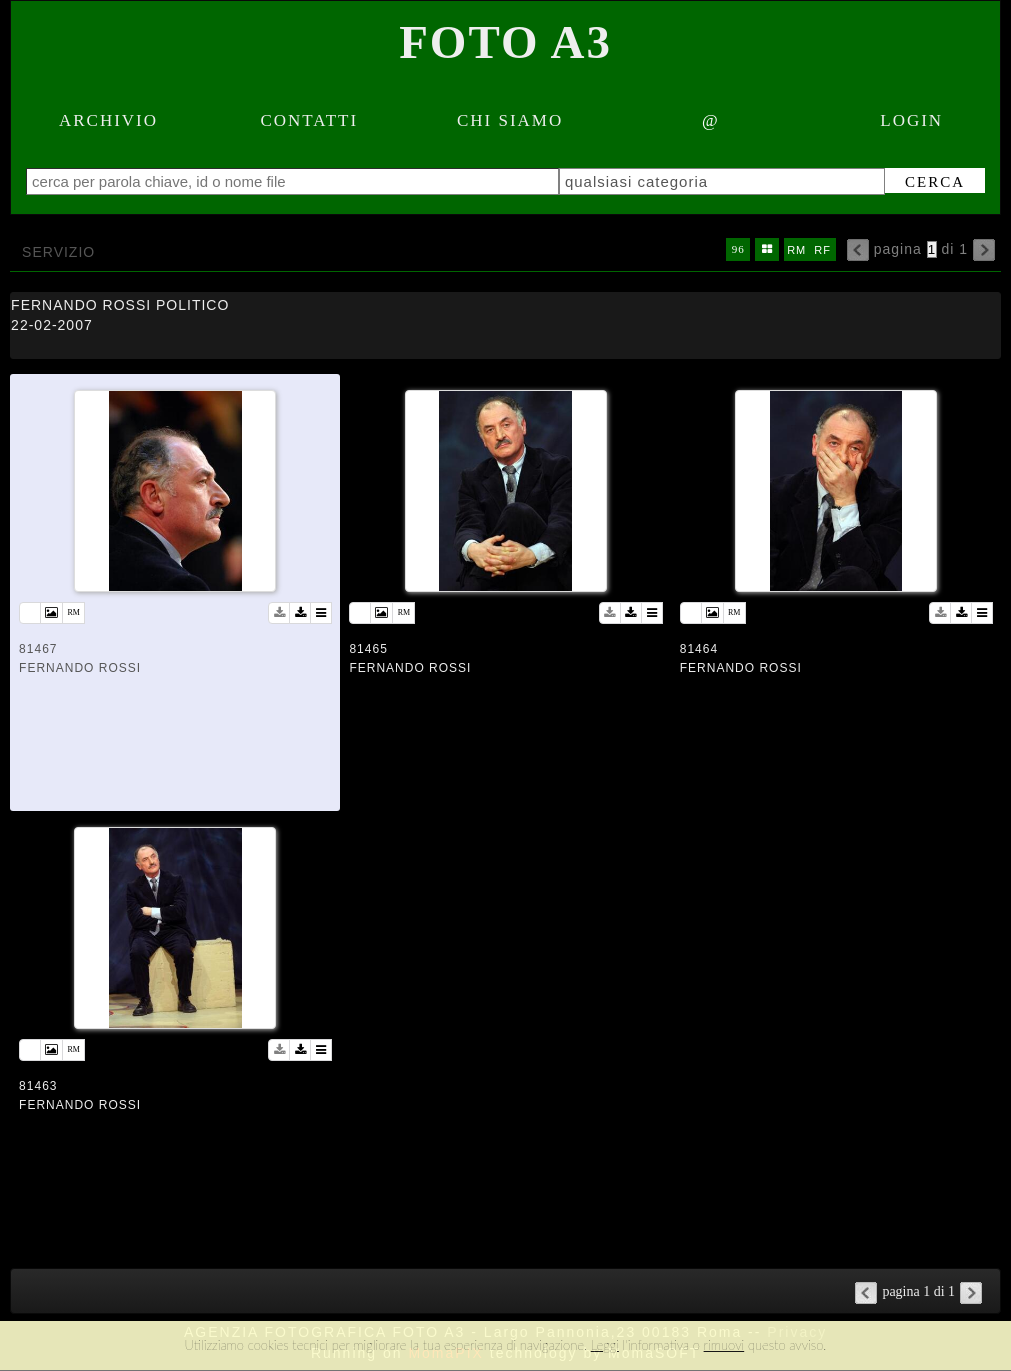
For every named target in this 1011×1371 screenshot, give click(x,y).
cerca (935, 182)
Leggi (605, 1345)
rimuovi (724, 1345)
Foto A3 (505, 42)
